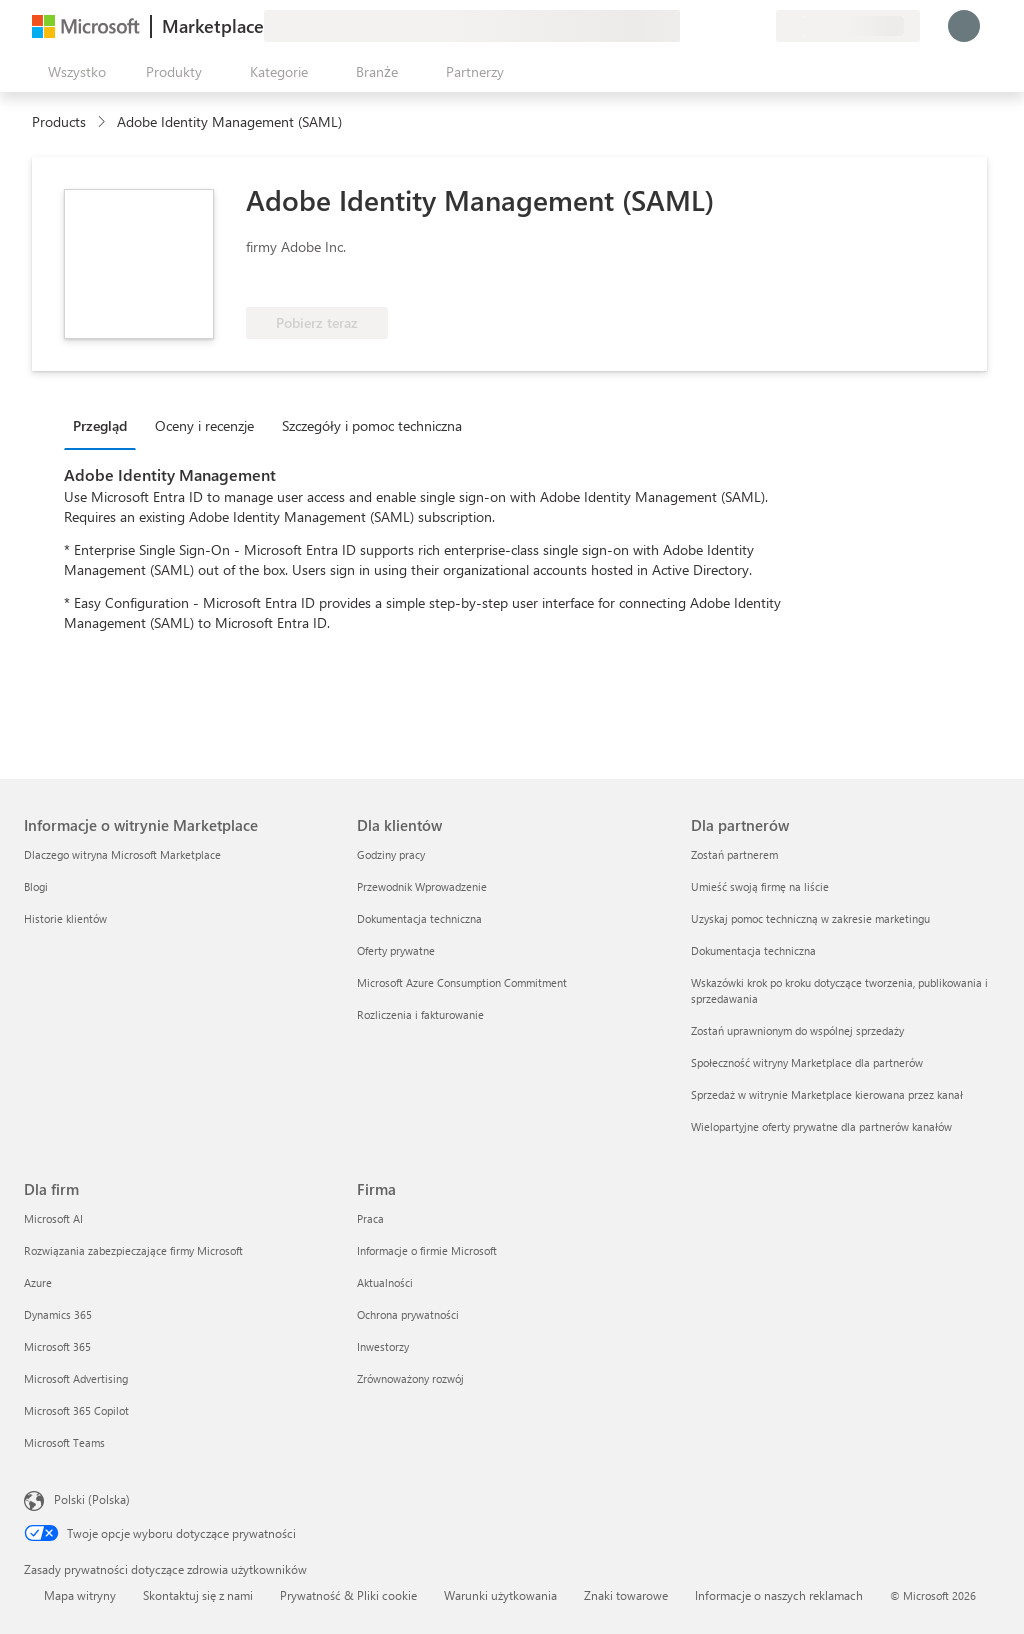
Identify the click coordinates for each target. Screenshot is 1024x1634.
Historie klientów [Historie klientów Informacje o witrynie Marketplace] (65, 918)
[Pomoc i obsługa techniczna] (712, 26)
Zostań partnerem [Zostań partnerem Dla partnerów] (734, 854)
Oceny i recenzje (204, 425)
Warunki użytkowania (500, 1595)
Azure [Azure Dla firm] (38, 1282)
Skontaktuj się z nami (198, 1595)
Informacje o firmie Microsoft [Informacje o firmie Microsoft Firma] (427, 1250)
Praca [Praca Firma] (370, 1218)
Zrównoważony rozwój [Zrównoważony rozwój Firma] (410, 1378)
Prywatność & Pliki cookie (348, 1595)
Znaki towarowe (626, 1595)
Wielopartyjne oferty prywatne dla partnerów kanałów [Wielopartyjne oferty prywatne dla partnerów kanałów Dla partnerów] (821, 1126)
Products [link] (59, 121)
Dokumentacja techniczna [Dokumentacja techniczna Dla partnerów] (753, 950)
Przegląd (100, 425)
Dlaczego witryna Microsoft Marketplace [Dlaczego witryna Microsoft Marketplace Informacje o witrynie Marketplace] (122, 854)
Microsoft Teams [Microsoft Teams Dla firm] (64, 1442)
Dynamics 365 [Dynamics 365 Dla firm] (58, 1314)
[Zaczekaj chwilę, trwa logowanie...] (964, 26)
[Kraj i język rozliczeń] (848, 26)
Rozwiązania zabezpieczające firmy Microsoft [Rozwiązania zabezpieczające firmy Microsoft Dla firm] (133, 1250)
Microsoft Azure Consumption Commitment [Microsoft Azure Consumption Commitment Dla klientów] (462, 982)
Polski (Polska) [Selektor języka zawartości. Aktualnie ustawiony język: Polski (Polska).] (92, 1499)
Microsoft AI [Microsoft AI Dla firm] (53, 1218)
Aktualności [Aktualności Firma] (385, 1282)
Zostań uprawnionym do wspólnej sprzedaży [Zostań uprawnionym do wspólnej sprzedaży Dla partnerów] (797, 1030)
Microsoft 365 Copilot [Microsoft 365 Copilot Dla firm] (76, 1410)
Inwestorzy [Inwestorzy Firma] (383, 1346)
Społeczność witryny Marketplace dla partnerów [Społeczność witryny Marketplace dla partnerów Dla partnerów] (807, 1062)
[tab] (105, 425)
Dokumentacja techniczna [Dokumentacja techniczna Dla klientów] (419, 918)
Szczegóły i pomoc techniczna (372, 425)
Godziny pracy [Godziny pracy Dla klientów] (391, 854)
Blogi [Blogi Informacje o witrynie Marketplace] (36, 886)
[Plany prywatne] (760, 26)
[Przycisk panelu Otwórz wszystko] (73, 72)
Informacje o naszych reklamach (779, 1595)
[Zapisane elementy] (736, 26)
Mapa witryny (80, 1595)
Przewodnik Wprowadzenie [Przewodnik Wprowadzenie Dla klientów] (422, 886)
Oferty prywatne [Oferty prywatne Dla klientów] (396, 950)
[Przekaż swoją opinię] (688, 26)
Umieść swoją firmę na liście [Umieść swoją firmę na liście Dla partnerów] (760, 886)
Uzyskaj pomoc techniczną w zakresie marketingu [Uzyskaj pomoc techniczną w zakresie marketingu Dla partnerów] (810, 918)
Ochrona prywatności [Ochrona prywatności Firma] (408, 1314)
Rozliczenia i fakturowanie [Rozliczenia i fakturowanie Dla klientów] (420, 1014)
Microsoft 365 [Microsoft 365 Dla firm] (57, 1346)
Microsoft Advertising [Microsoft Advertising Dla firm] (76, 1378)
